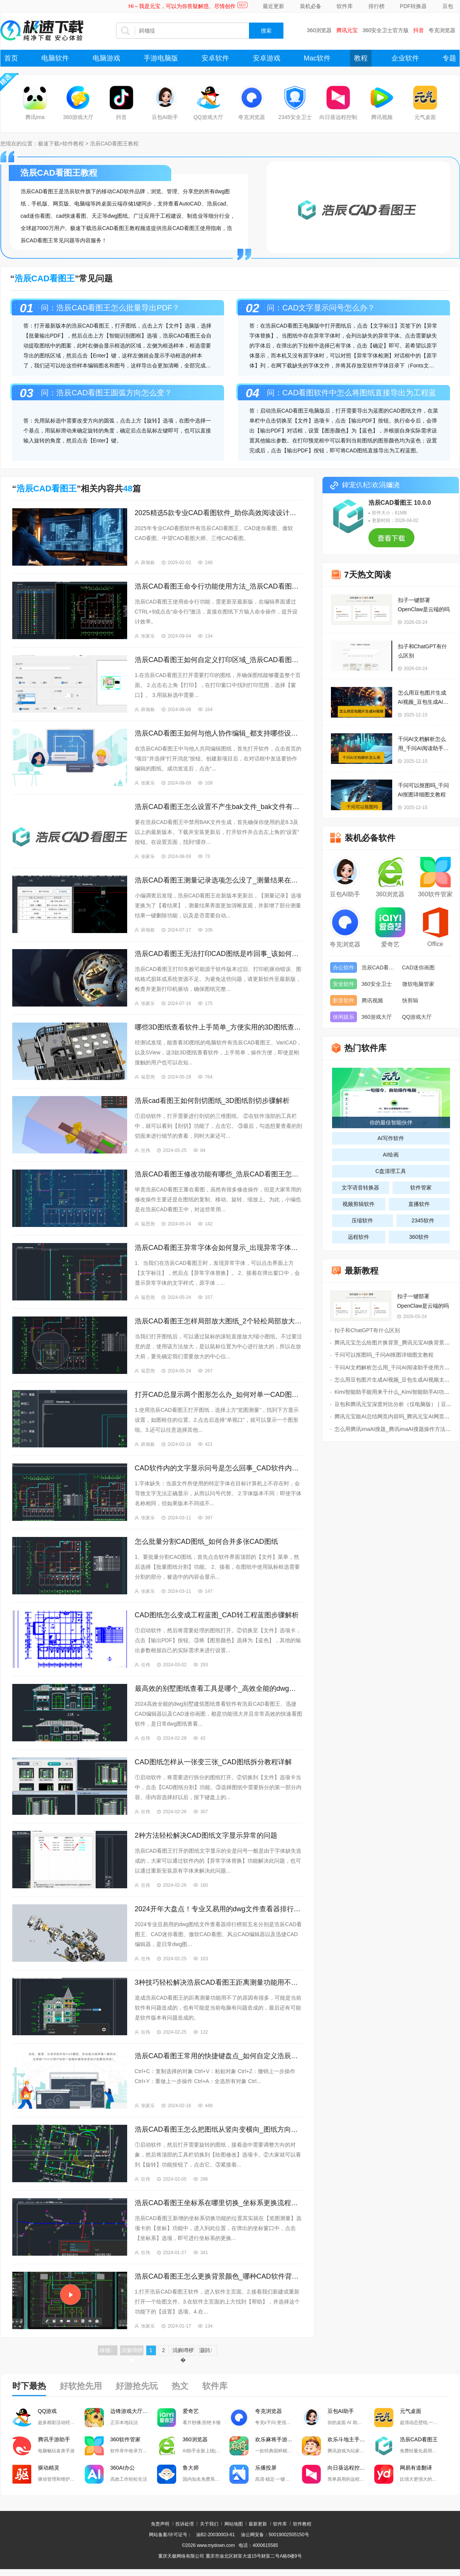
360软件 (419, 1237)
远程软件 (358, 1237)
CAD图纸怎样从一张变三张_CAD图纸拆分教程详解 (213, 1762)
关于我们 (209, 2524)
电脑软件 (55, 58)
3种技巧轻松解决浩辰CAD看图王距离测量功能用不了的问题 (219, 1982)
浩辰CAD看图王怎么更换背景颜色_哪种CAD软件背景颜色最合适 (219, 2276)
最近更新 (273, 6)
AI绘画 (390, 1155)
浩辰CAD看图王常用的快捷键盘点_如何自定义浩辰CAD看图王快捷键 (219, 2056)
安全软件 (343, 984)
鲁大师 (191, 2468)
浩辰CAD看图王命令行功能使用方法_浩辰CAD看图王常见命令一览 (219, 586)
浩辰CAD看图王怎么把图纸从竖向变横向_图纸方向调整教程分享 (219, 2129)
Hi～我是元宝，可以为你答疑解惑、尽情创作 (182, 6)
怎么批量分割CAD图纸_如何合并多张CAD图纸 (206, 1541)
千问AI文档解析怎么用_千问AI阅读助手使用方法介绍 (423, 744)
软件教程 (73, 143)
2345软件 (422, 1220)
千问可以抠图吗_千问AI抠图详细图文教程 (423, 790)
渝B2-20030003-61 (215, 2534)
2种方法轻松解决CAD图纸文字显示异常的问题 (206, 1835)
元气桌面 (425, 117)
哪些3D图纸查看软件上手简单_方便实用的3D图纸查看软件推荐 (219, 1027)
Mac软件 (317, 58)
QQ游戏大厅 (208, 117)
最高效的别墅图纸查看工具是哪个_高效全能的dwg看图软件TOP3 (219, 1688)
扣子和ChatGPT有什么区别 (422, 651)
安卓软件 (215, 58)
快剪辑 (410, 1000)
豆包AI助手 (165, 117)
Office (435, 944)
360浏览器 (319, 30)
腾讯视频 (382, 117)
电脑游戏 (106, 58)
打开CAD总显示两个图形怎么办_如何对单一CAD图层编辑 (219, 1394)
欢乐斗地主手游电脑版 (350, 2439)
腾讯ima (35, 117)
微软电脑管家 (418, 984)
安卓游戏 (266, 58)
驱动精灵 (48, 2468)
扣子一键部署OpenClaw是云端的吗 (424, 604)
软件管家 (421, 1187)
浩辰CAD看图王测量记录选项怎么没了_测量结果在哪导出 (219, 880)
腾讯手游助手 (54, 2439)
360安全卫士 (377, 984)
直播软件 (419, 1204)
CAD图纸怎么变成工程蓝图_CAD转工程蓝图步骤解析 (217, 1615)
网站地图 (233, 2524)
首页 (11, 58)
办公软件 (343, 967)
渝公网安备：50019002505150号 (275, 2534)
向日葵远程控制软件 (350, 2468)
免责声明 (160, 2524)
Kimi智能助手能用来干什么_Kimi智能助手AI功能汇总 (397, 1392)
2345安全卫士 (295, 117)
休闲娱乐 (343, 1017)
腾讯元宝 (347, 30)
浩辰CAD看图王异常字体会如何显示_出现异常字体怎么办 (219, 1247)
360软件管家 (435, 894)
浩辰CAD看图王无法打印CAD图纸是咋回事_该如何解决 (219, 954)
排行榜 (376, 6)
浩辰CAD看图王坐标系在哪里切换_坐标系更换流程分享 (219, 2203)
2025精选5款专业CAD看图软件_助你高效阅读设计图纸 (219, 513)
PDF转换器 (413, 6)
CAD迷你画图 (418, 967)
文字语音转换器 (360, 1187)
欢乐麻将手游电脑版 (278, 2439)
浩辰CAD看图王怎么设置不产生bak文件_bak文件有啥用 (219, 807)
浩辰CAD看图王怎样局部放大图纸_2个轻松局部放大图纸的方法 (219, 1321)
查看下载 (391, 541)
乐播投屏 (266, 2468)
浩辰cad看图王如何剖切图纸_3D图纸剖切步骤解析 (212, 1100)
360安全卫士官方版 (385, 30)
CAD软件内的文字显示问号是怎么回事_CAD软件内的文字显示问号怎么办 (219, 1468)
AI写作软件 (390, 1138)
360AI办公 (122, 2468)
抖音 (418, 30)
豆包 (447, 6)
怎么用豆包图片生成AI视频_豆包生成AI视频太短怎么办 (423, 698)
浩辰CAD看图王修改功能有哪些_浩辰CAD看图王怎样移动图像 (219, 1174)
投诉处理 (184, 2524)
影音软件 (343, 1000)
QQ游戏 (47, 2411)
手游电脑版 (161, 58)
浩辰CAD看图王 (380, 967)
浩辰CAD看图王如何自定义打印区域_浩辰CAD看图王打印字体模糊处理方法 (219, 660)
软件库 (345, 6)
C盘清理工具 (390, 1171)
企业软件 (405, 58)
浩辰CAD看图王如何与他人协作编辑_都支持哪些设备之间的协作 (219, 733)
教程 (361, 58)
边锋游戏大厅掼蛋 (131, 2411)
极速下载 (48, 143)
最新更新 (258, 2524)
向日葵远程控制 (338, 117)
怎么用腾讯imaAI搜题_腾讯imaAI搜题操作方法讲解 (395, 1429)
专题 (449, 58)
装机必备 (310, 6)
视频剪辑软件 (358, 1204)
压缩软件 (362, 1220)
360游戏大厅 (78, 117)
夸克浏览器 (442, 30)
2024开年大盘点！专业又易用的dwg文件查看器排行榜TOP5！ (219, 1909)
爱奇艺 (390, 944)
